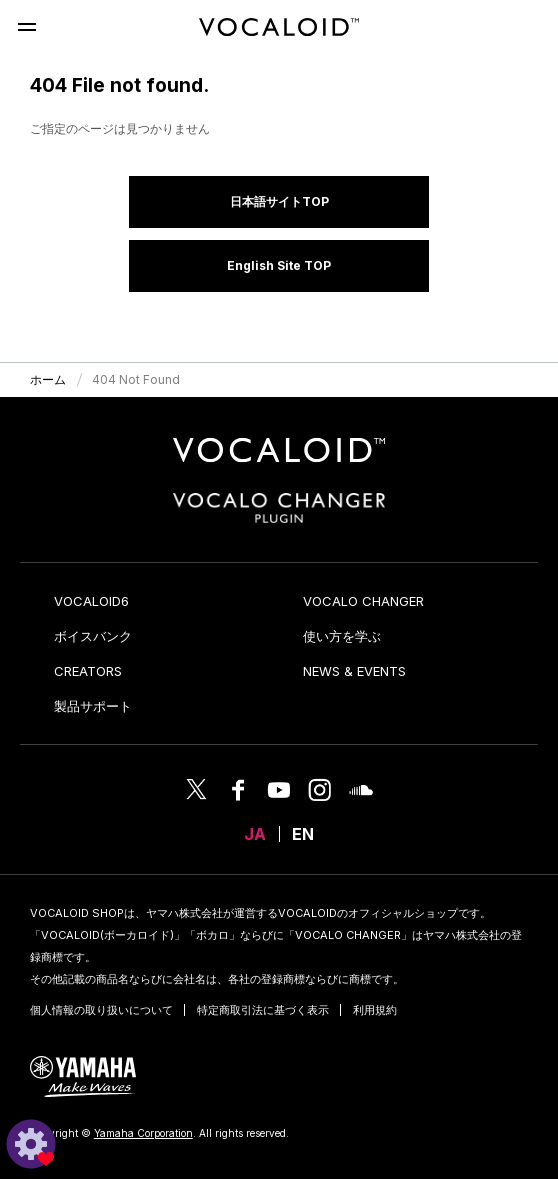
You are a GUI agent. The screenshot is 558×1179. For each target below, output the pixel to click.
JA (255, 834)
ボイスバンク (93, 636)
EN (303, 834)
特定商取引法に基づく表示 (263, 1010)
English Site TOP (279, 265)
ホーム (48, 379)
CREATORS (88, 671)
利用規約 (375, 1010)
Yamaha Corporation (143, 1133)
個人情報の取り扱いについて (101, 1010)
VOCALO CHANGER (363, 601)
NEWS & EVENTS (354, 671)
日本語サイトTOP (279, 201)
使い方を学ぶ (342, 636)
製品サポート (93, 706)
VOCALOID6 (91, 601)
